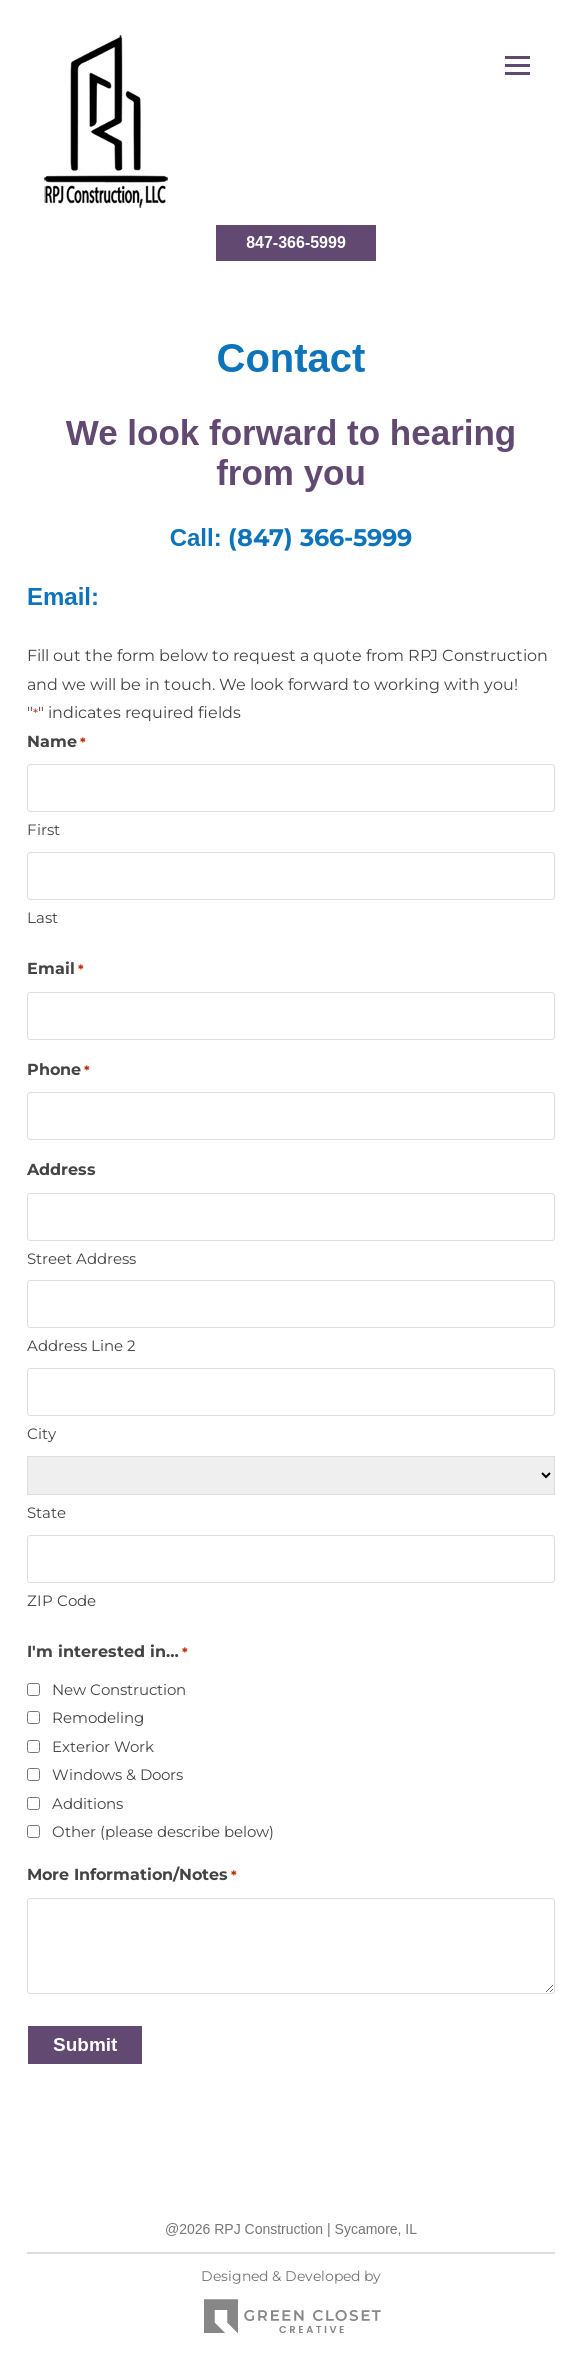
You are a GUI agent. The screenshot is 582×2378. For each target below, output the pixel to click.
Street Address (81, 1258)
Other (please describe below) (163, 1831)
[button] (517, 65)
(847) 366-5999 (320, 537)
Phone (58, 1070)
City (41, 1433)
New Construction (119, 1689)
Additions (87, 1803)
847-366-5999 (296, 242)
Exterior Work (103, 1746)
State (46, 1512)
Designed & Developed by (291, 2306)
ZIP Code (61, 1600)
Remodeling (98, 1717)
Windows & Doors (117, 1774)
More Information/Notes (132, 1875)
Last (42, 917)
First (43, 829)
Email (55, 969)
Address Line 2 (81, 1345)
